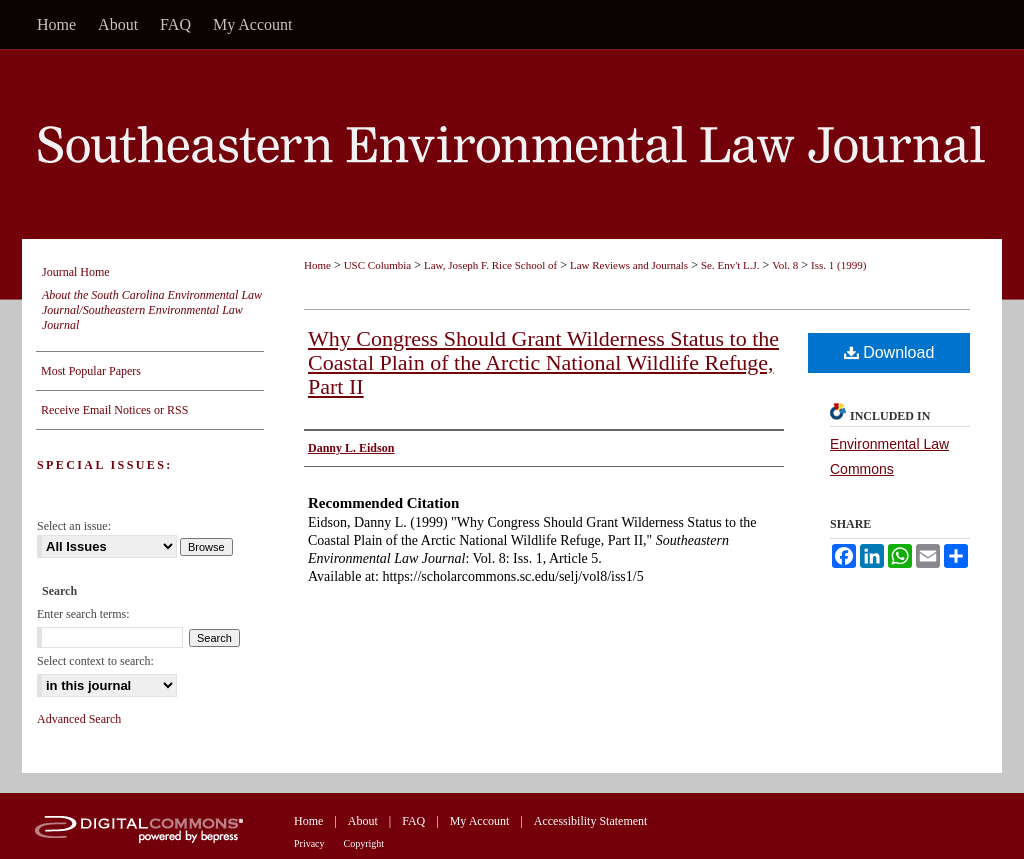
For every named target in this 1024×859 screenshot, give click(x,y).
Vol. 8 (785, 265)
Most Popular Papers (91, 371)
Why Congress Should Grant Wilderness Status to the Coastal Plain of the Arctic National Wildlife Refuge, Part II (543, 362)
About (363, 821)
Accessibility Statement (591, 821)
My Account (480, 821)
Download (889, 352)
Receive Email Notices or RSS (114, 410)
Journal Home (76, 272)
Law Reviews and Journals (629, 265)
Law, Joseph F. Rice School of (490, 265)
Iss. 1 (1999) (838, 265)
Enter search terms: (83, 614)
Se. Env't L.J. (730, 265)
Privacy (309, 843)
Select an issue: (74, 526)
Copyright (364, 843)
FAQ (413, 821)
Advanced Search (79, 719)
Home (317, 265)
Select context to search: (95, 661)
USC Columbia (378, 265)
